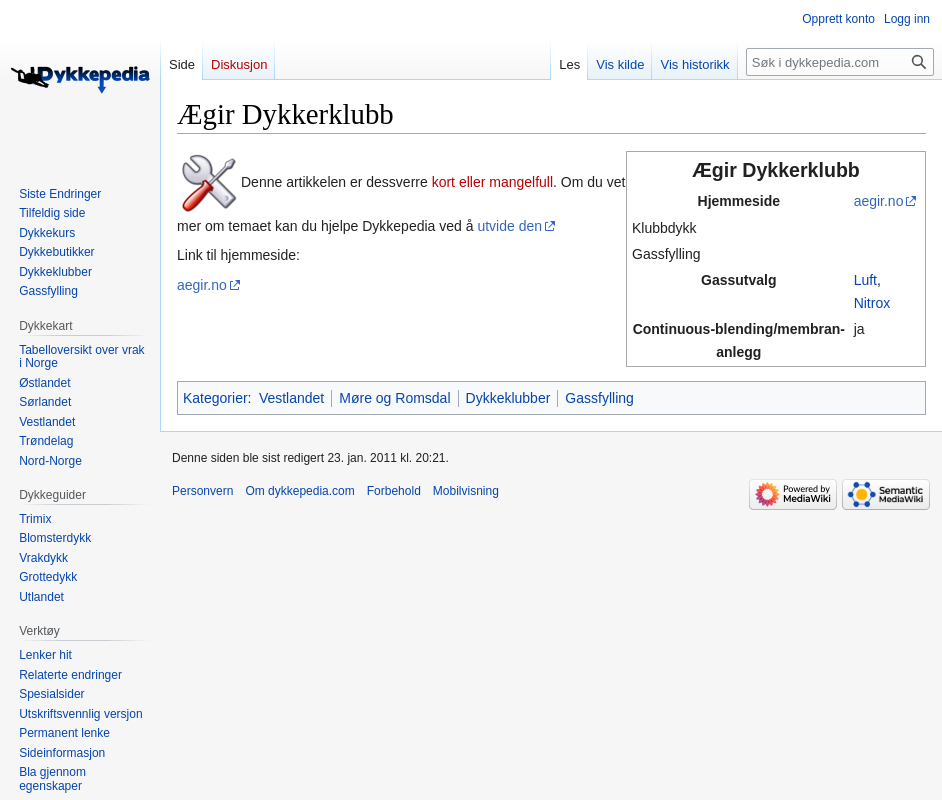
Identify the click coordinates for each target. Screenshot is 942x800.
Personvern (202, 491)
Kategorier (215, 398)
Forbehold (394, 491)
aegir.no (879, 201)
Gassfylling (599, 398)
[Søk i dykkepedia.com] (840, 62)
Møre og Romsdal (394, 398)
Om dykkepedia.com (299, 491)
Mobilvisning (466, 491)
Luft (865, 280)
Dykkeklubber (508, 398)
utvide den (509, 226)
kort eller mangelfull (492, 182)
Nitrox (872, 303)
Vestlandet (291, 398)
